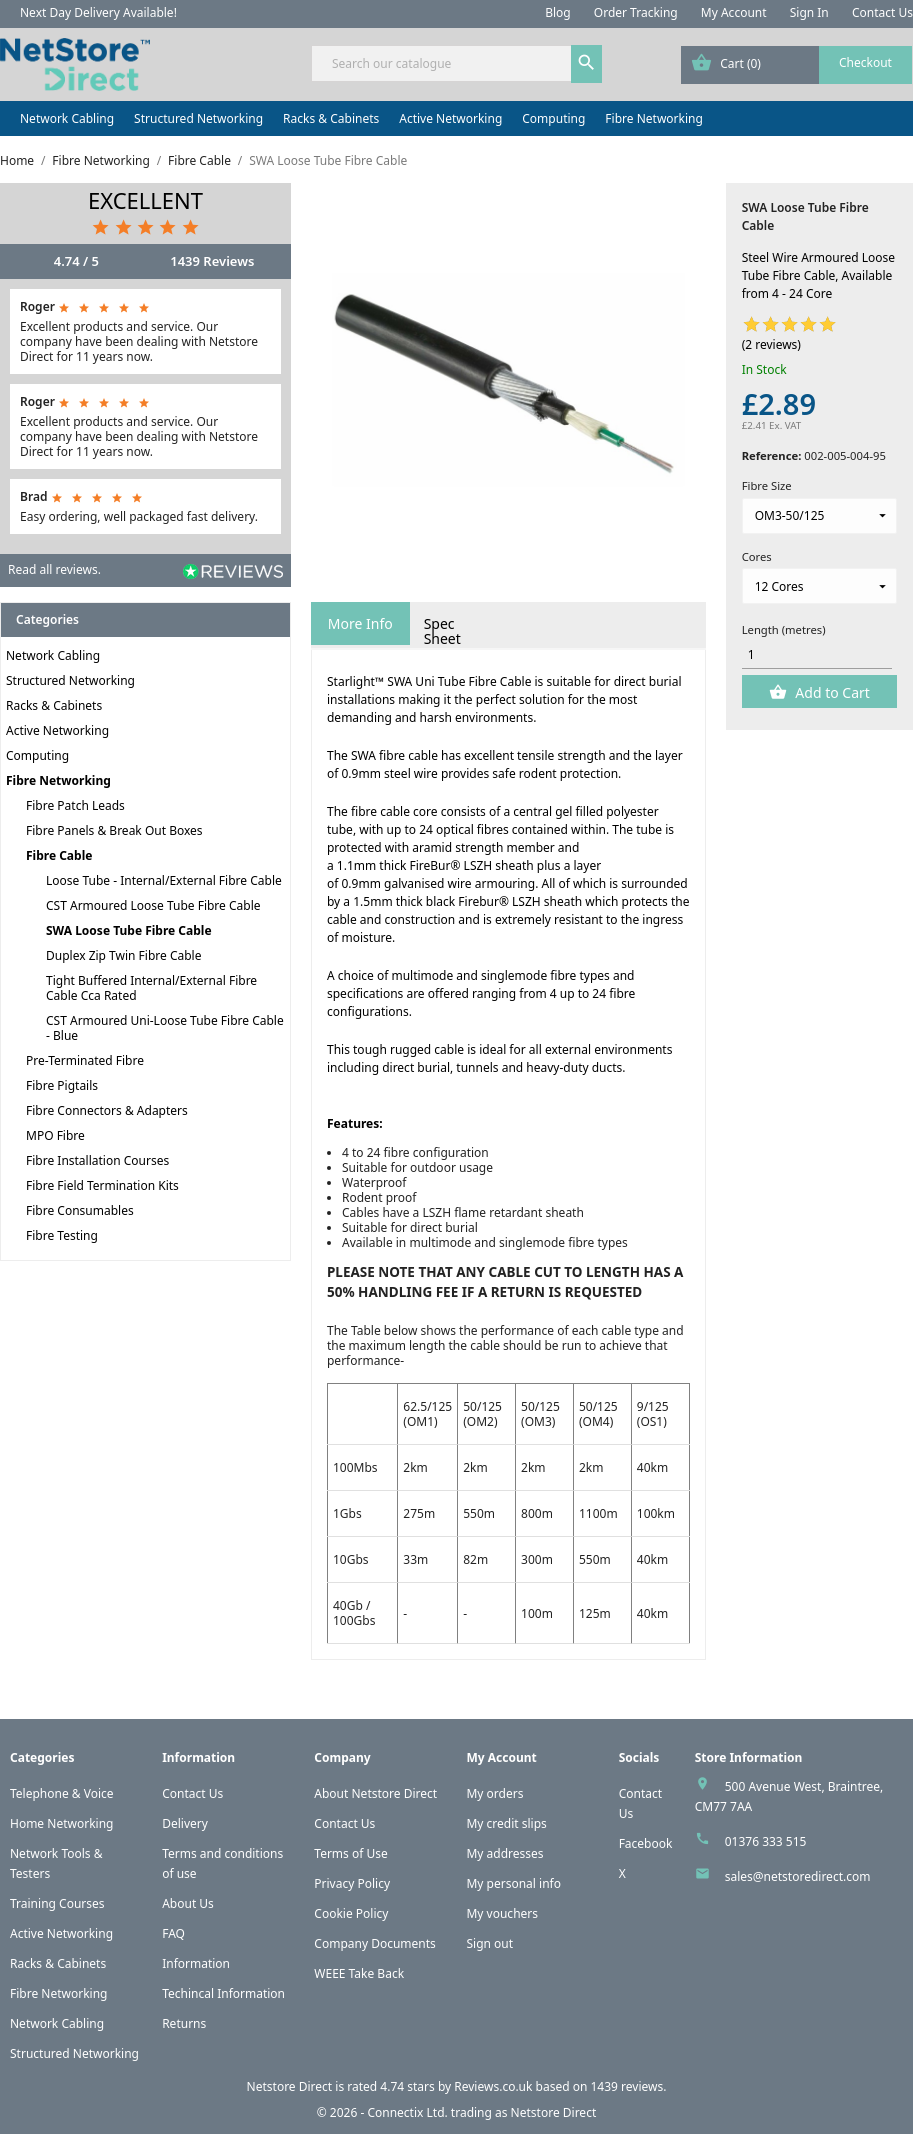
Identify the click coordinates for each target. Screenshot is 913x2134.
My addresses (504, 1853)
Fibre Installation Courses (97, 1160)
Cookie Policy (351, 1913)
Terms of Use (350, 1853)
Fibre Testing (62, 1235)
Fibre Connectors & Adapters (107, 1110)
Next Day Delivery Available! (98, 12)
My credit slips (506, 1823)
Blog (558, 12)
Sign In (809, 12)
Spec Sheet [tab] (442, 631)
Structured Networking (198, 118)
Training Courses (57, 1903)
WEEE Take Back (359, 1973)
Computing (553, 118)
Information (196, 1963)
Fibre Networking (653, 118)
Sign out (489, 1943)
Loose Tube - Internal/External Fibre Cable (164, 880)
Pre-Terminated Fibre (85, 1060)
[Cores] (819, 586)
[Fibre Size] (819, 516)
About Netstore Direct (375, 1793)
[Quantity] (817, 655)
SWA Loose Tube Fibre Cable (129, 930)
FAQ (173, 1933)
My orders (494, 1793)
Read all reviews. (54, 569)
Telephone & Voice (62, 1793)
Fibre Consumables (80, 1210)
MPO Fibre (55, 1135)
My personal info (513, 1883)
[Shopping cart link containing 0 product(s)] (796, 65)
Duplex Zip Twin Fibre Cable (123, 955)
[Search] (456, 63)
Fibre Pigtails (62, 1085)
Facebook (646, 1843)
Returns (184, 2023)
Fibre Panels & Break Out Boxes (114, 830)
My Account (734, 12)
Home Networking (61, 1823)
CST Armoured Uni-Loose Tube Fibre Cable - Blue (165, 1028)
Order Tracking (636, 12)
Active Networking (450, 118)
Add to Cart (831, 692)
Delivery (185, 1823)
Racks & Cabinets (331, 118)
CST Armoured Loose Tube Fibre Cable (153, 905)
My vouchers (502, 1913)
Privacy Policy (352, 1883)
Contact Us (882, 12)
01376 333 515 (766, 1841)
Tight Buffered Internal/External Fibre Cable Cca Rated (151, 988)
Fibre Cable (59, 855)
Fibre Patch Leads (75, 805)
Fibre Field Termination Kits (102, 1185)
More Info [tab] (360, 623)
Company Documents (375, 1943)
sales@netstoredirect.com (798, 1876)
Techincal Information (223, 1993)
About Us (188, 1903)
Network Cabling (67, 118)
